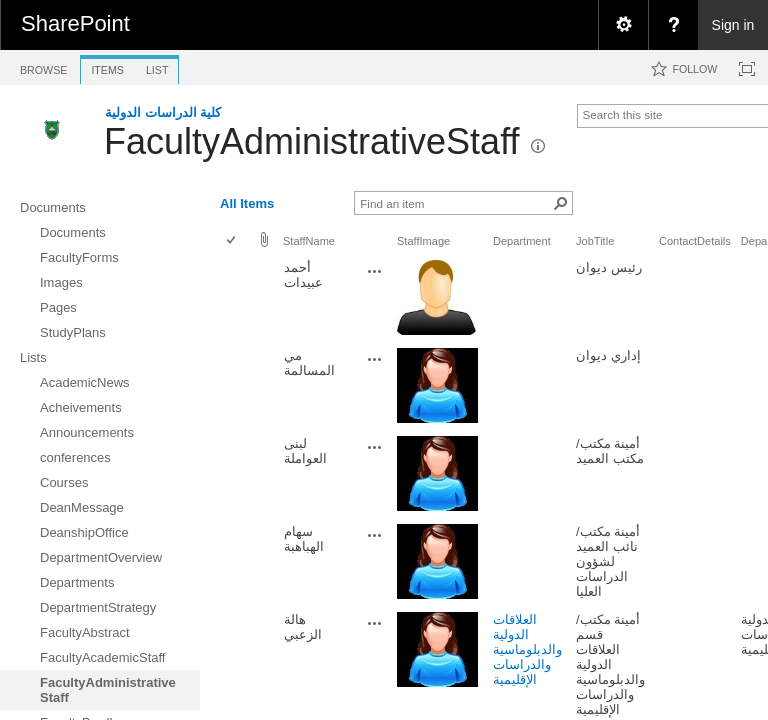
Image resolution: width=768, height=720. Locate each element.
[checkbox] (232, 241)
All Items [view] (247, 203)
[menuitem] (623, 25)
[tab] (43, 66)
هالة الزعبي (303, 627)
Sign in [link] (733, 25)
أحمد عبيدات (303, 275)
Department (522, 241)
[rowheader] (236, 299)
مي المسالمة (309, 363)
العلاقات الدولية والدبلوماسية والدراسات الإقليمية (527, 649)
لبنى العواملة (305, 451)
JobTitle (595, 241)
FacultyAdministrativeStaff (312, 141)
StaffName (309, 241)
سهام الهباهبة (304, 539)
